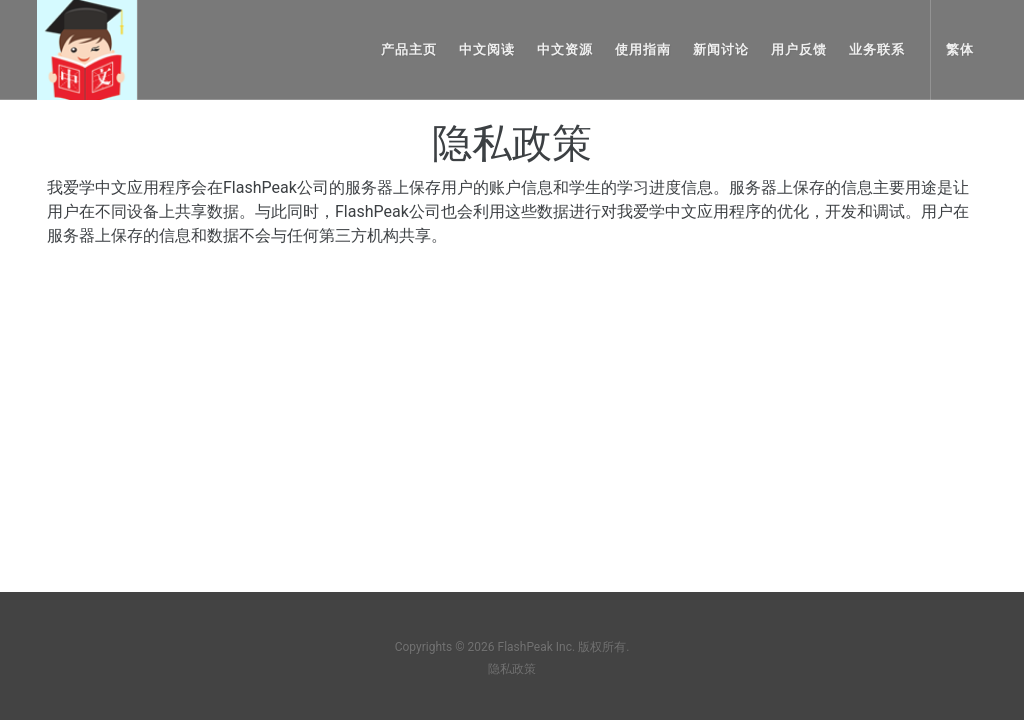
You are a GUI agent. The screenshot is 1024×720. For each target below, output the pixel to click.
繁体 (960, 49)
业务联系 (877, 49)
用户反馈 (799, 49)
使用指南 (643, 49)
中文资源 (565, 49)
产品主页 (409, 49)
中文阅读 (487, 49)
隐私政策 (512, 669)
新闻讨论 (721, 49)
